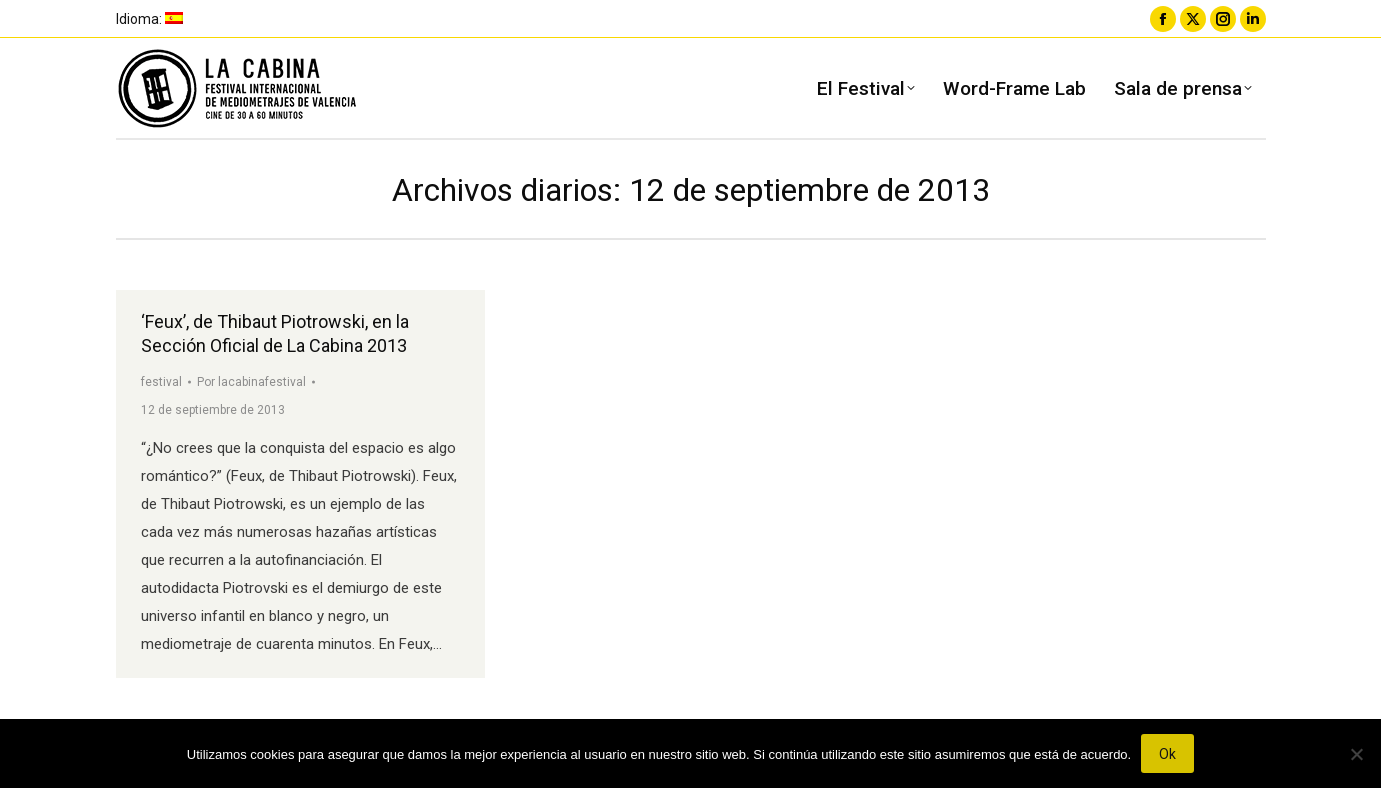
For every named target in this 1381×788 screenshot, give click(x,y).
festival (161, 382)
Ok (1167, 754)
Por (251, 382)
